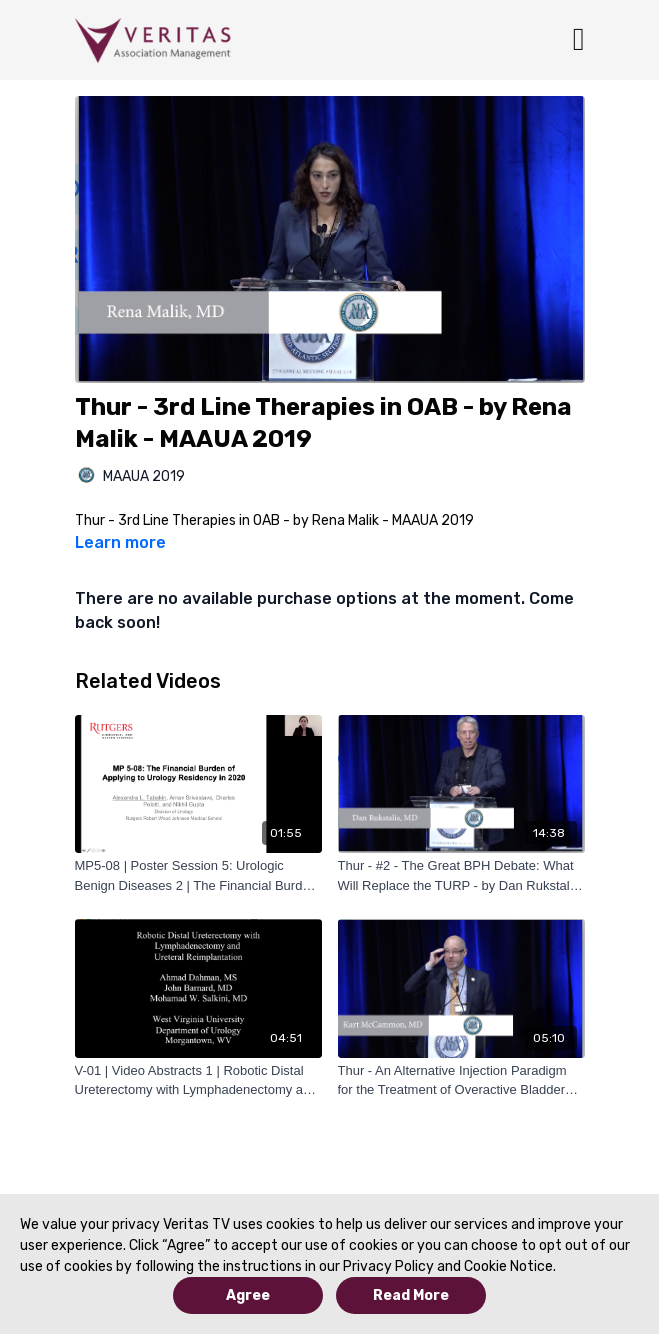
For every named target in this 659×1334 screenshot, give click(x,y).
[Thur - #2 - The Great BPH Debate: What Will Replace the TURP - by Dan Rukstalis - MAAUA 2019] (461, 875)
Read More (411, 1295)
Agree (248, 1295)
